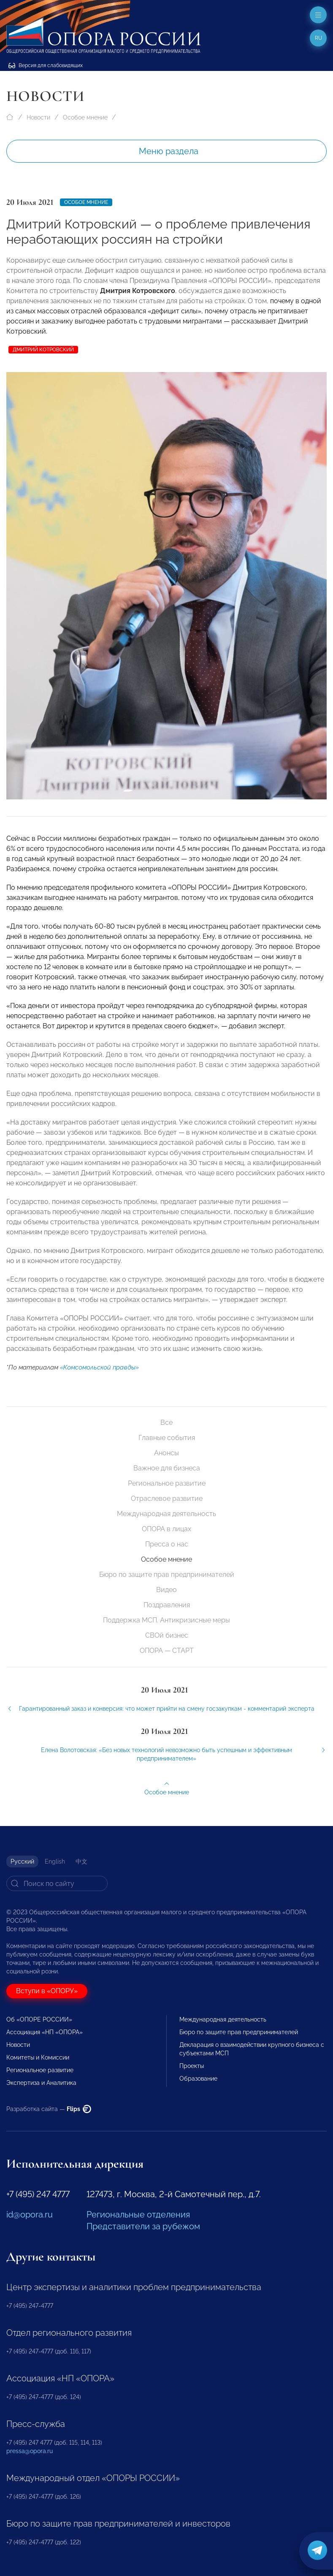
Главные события (166, 1438)
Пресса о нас (166, 1544)
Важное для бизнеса (166, 1468)
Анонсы (166, 1453)
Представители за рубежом (143, 2226)
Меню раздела (168, 151)
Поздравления (166, 1605)
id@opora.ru (29, 2214)
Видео (166, 1590)
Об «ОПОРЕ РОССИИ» (39, 2019)
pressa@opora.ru (29, 2451)
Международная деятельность (166, 1514)
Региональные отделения (138, 2214)
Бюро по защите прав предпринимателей (166, 1575)
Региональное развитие (167, 1483)
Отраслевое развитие (167, 1499)
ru (318, 38)
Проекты (191, 2065)
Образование (198, 2078)
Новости (38, 117)
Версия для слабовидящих (45, 65)
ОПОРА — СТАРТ (167, 1651)
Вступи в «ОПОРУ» (47, 1991)
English (55, 1861)
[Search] (57, 1883)
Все (166, 1422)
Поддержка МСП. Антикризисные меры (166, 1620)
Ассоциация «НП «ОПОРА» (44, 2032)
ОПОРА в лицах (166, 1529)
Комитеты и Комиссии (37, 2057)
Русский (22, 1861)
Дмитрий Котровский (43, 350)
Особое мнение (85, 117)
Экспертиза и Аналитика (41, 2082)
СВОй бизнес (166, 1635)
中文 (81, 1861)
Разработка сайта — (48, 2109)
